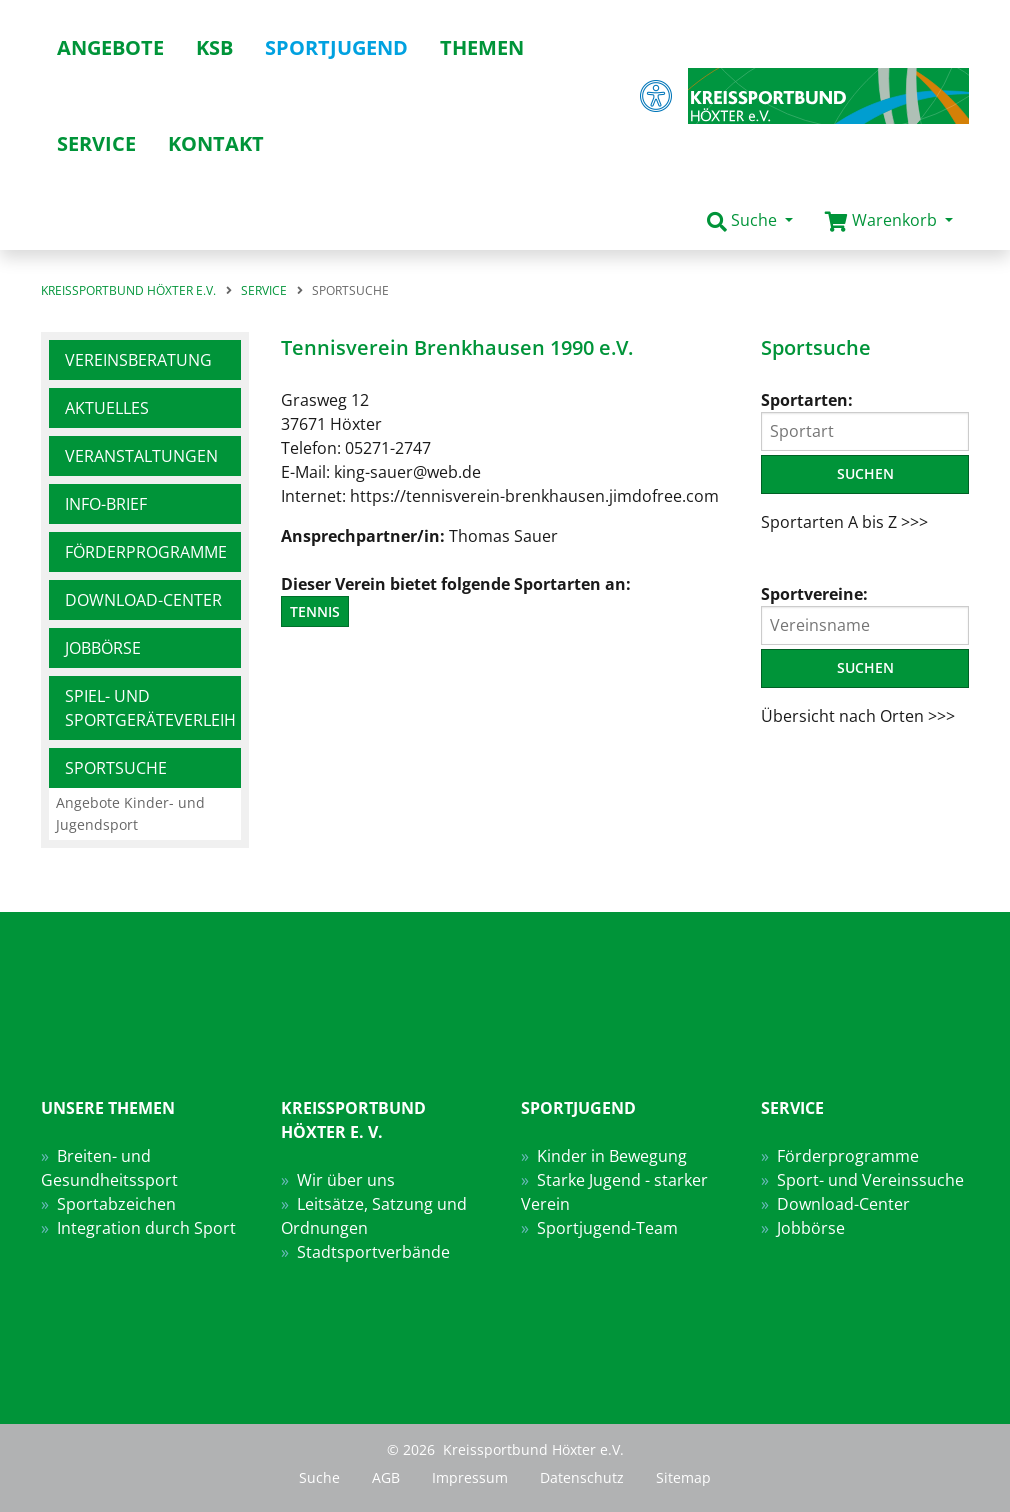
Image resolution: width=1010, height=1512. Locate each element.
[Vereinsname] (865, 625)
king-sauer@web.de (407, 472)
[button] (750, 221)
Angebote (110, 47)
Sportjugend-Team (607, 1228)
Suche (319, 1477)
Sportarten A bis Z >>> (844, 522)
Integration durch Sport (146, 1228)
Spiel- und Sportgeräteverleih (150, 708)
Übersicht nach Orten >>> (858, 716)
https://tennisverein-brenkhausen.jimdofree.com (534, 496)
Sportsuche (116, 768)
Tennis (315, 611)
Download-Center (143, 600)
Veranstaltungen (141, 456)
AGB (386, 1477)
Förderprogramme (146, 552)
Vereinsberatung (138, 360)
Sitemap (683, 1477)
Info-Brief (106, 504)
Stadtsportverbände (373, 1252)
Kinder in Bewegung (612, 1156)
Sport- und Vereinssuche (870, 1180)
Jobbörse (103, 648)
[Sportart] (865, 431)
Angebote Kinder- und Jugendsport (130, 813)
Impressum (470, 1477)
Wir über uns (346, 1180)
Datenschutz (582, 1477)
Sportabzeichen (116, 1204)
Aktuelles (107, 408)
